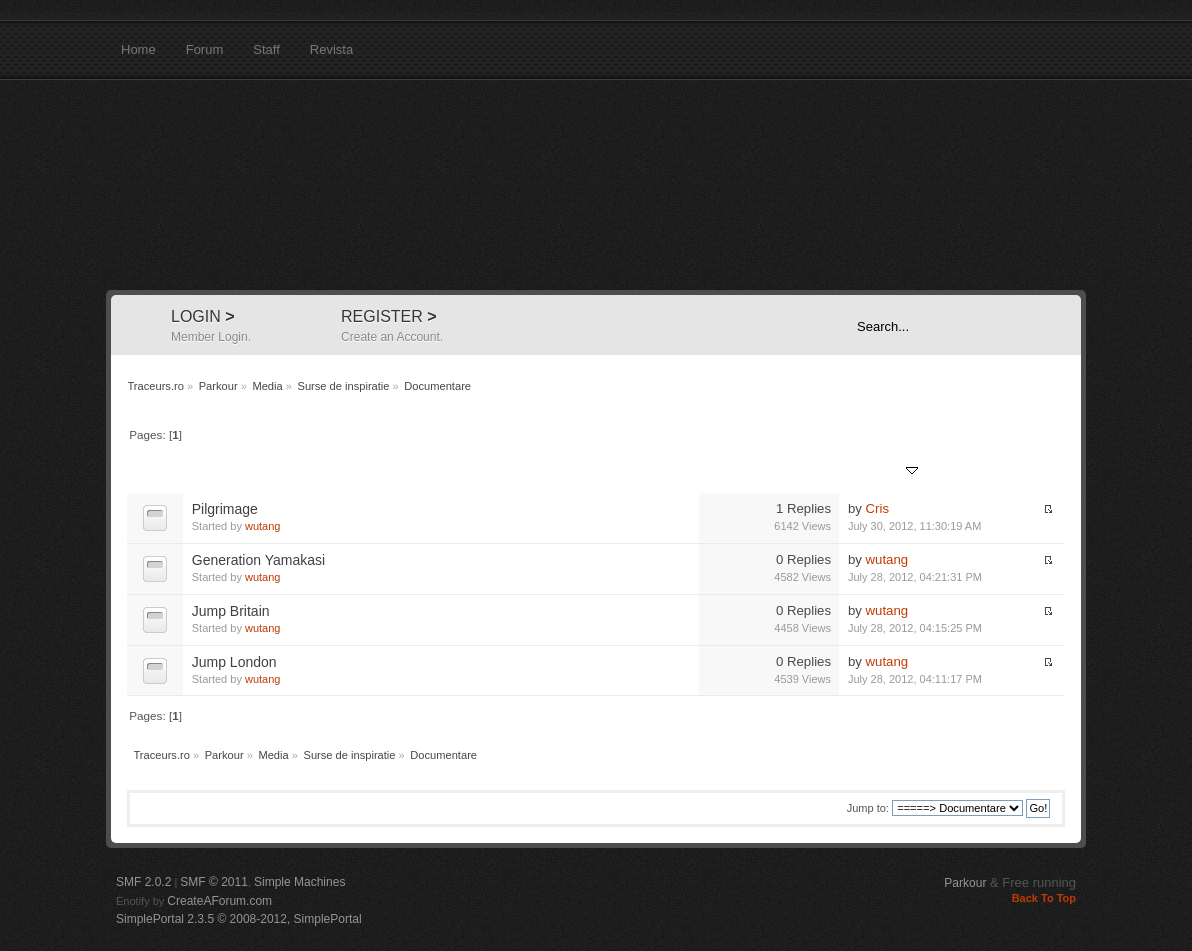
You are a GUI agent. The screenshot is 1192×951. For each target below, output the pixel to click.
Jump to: (868, 808)
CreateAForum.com (219, 901)
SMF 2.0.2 (143, 882)
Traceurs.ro (596, 185)
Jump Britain (231, 611)
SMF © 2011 (214, 882)
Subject (213, 472)
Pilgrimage (225, 509)
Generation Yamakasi (258, 560)
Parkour (965, 883)
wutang (262, 526)
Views (814, 472)
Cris (877, 508)
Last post (883, 472)
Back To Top (1044, 898)
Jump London (234, 662)
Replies (765, 472)
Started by (276, 472)
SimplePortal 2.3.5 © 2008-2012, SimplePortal (239, 919)
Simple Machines (299, 882)
